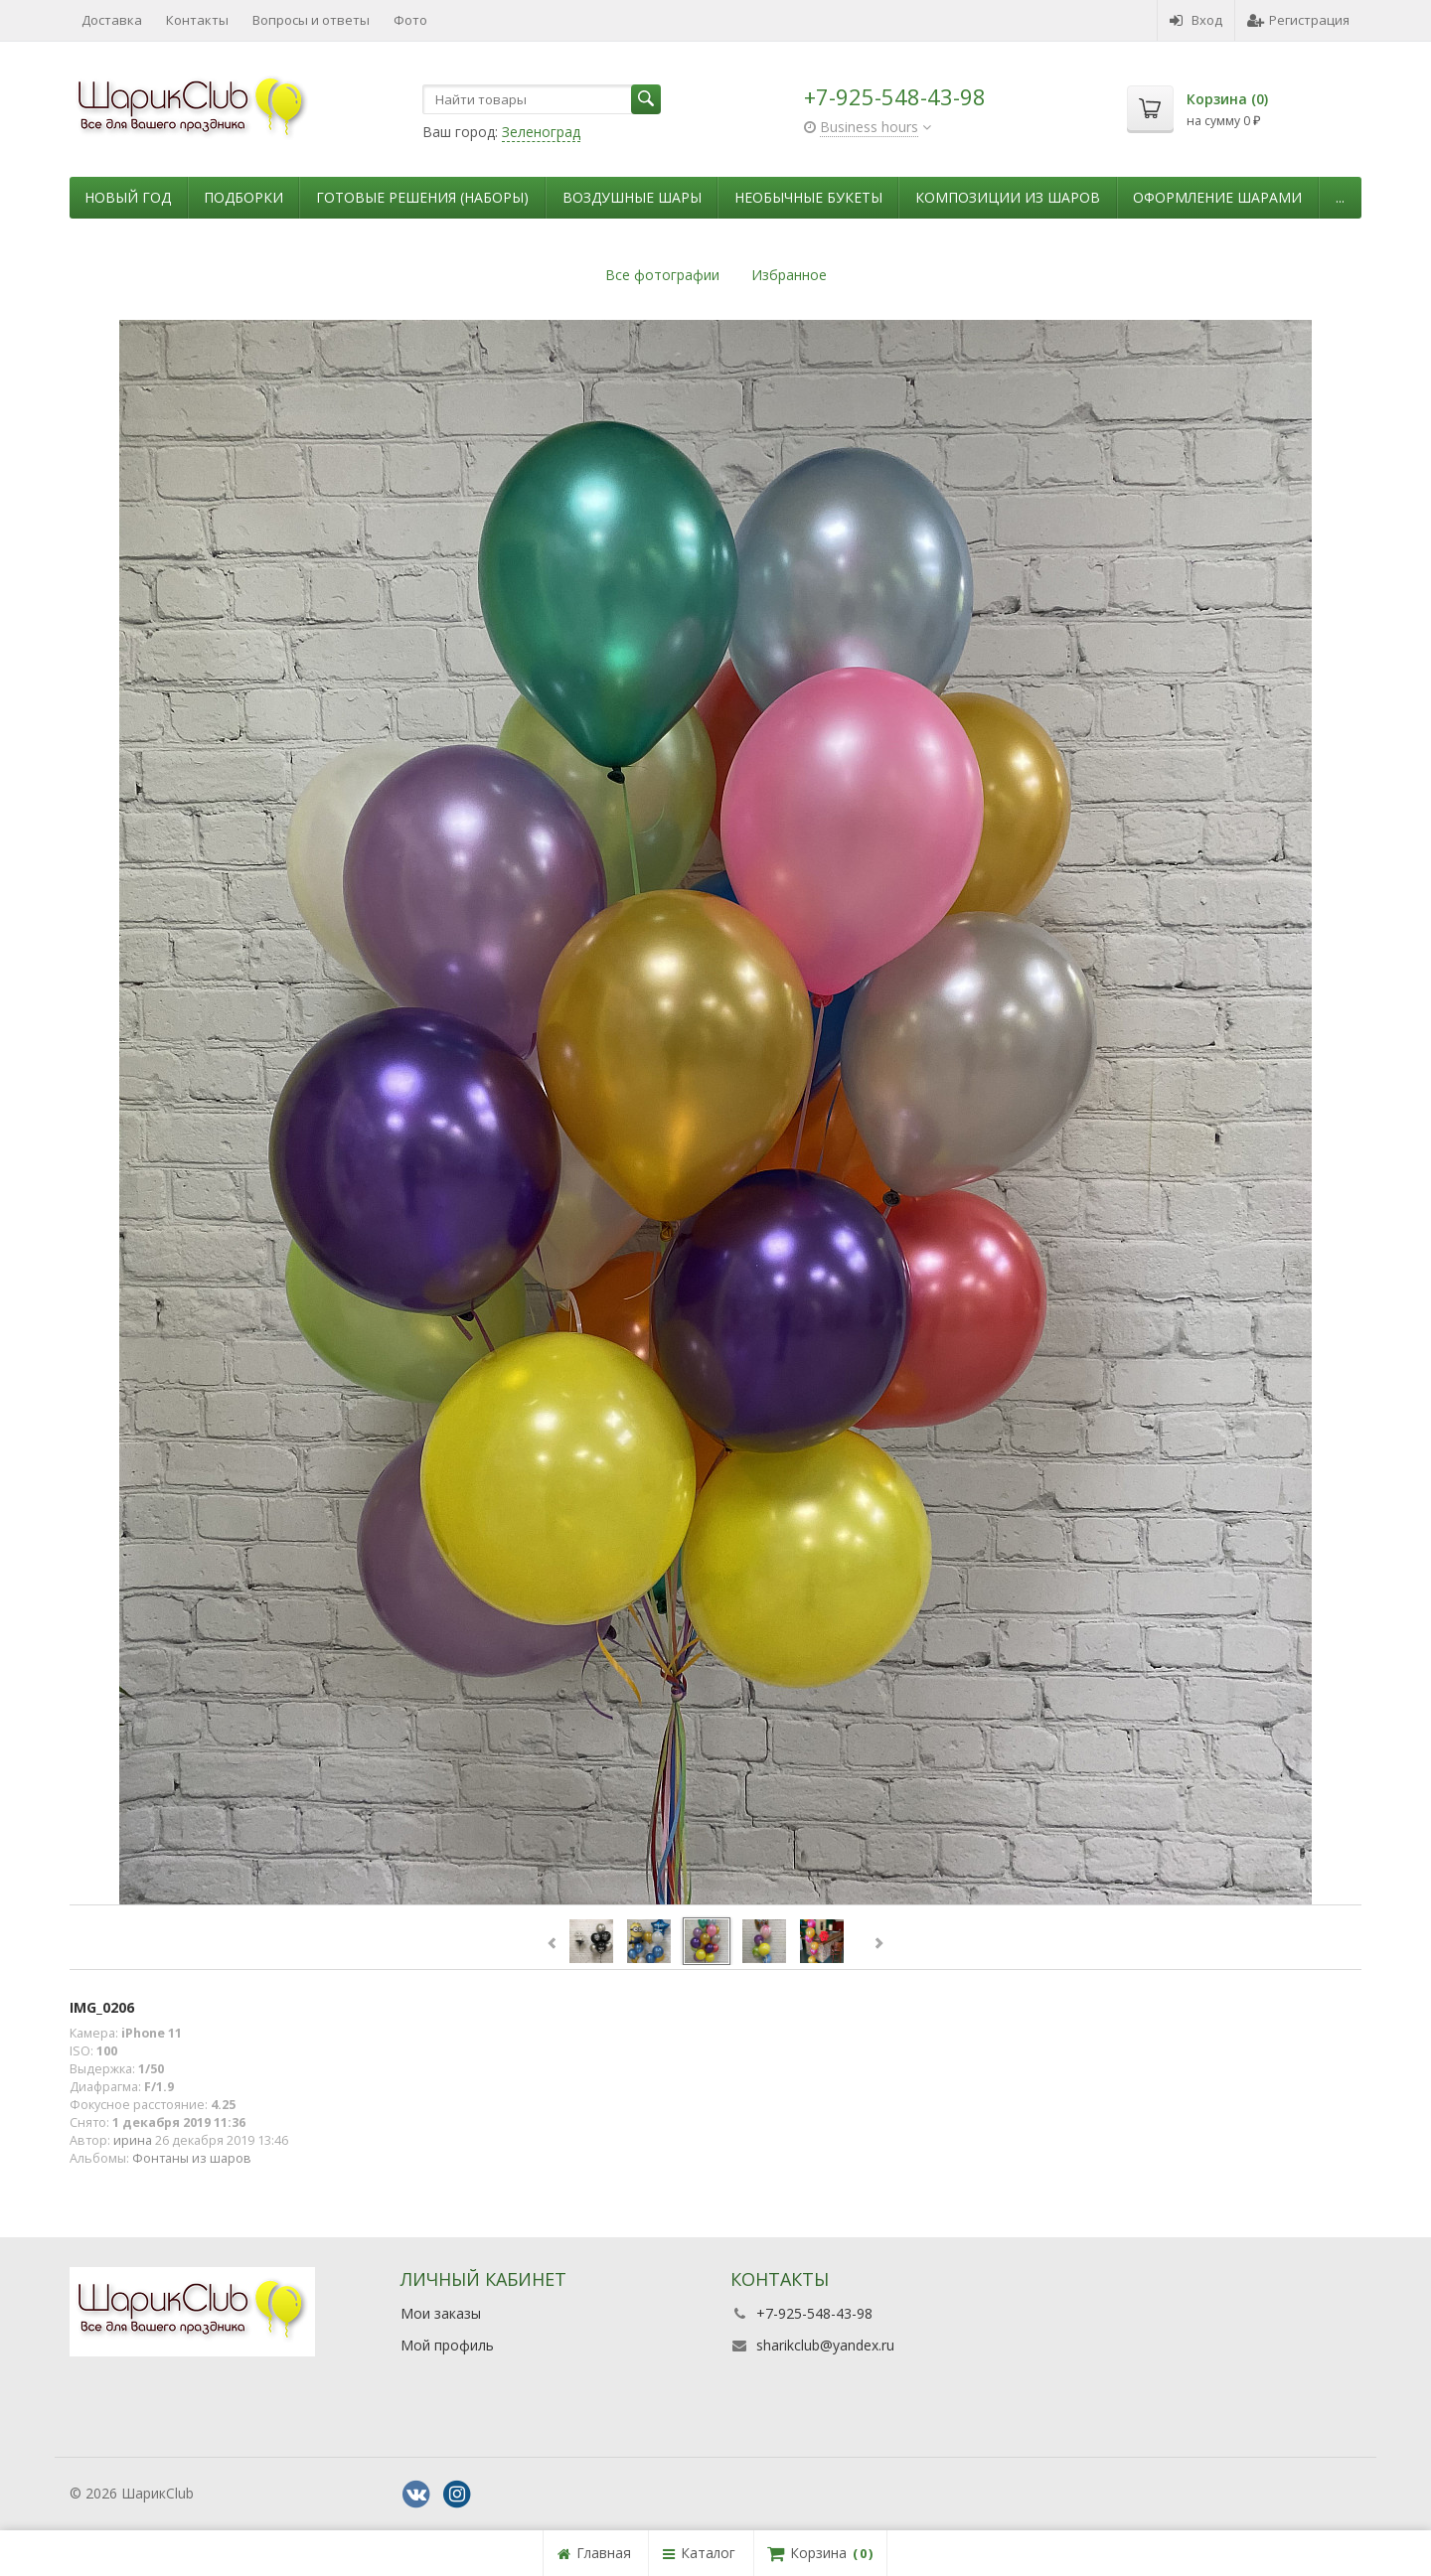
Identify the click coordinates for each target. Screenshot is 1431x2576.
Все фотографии (662, 274)
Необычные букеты (808, 197)
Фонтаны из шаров (191, 2158)
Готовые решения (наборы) (422, 197)
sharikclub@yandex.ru (825, 2345)
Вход (1196, 20)
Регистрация (1298, 20)
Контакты (197, 20)
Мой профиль (447, 2345)
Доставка (111, 20)
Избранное (789, 274)
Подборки (243, 197)
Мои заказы (440, 2313)
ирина (132, 2140)
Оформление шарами (1217, 197)
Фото (410, 20)
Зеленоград (541, 131)
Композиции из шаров (1007, 197)
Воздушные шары (632, 197)
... (1340, 197)
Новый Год (127, 197)
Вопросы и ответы (311, 20)
